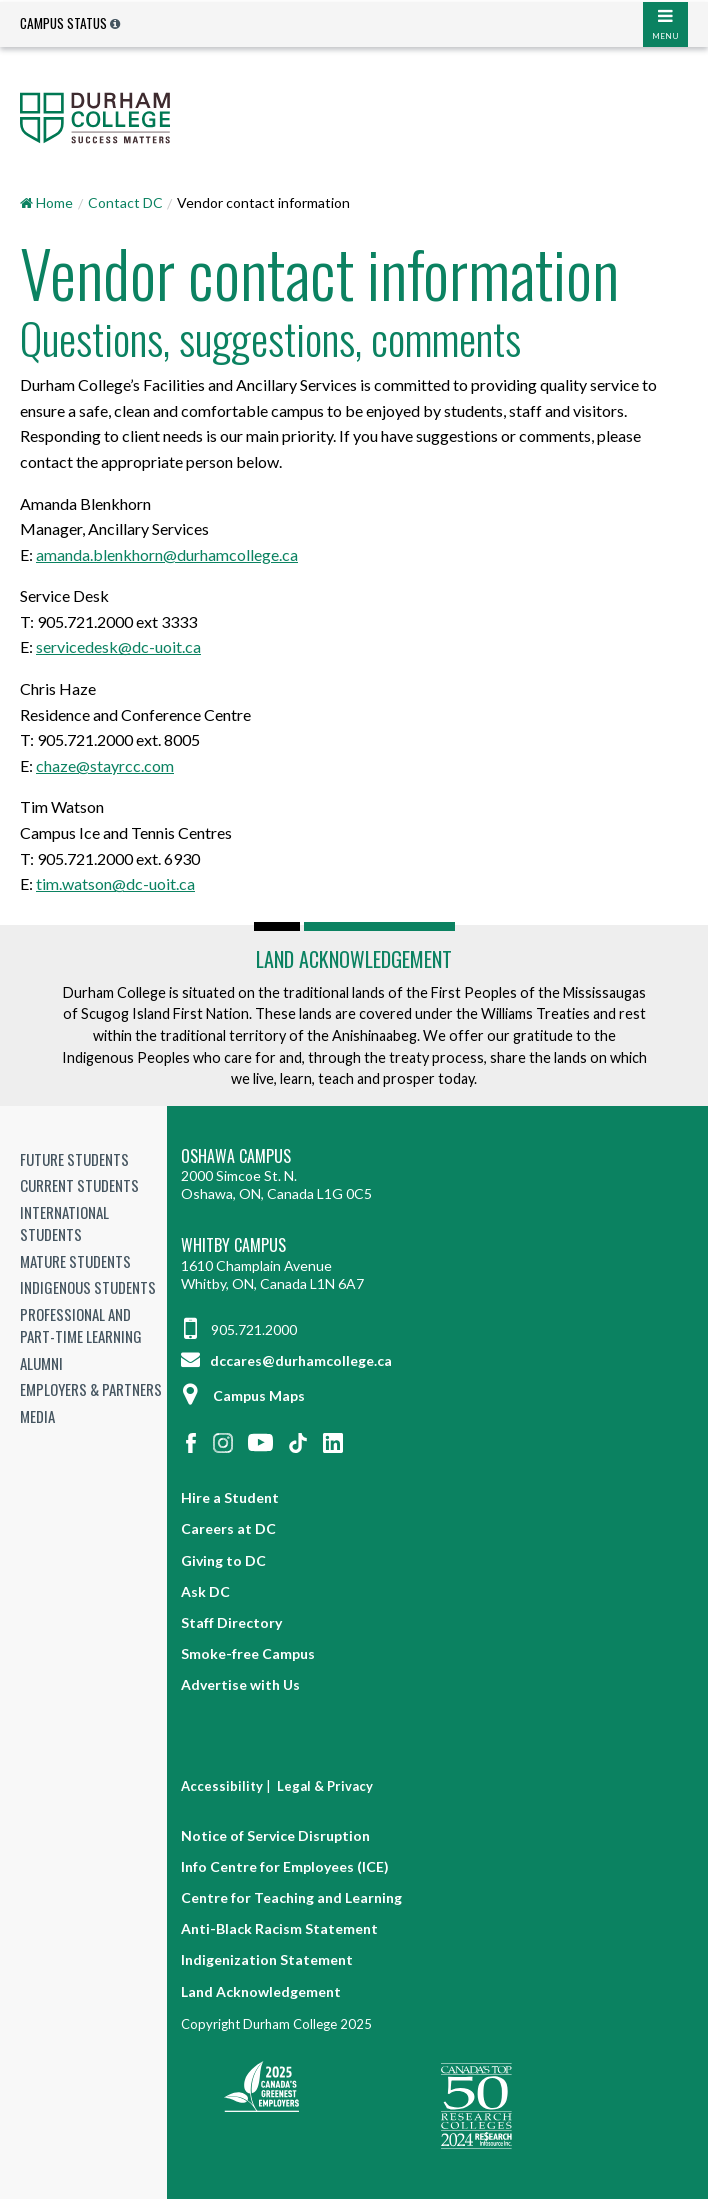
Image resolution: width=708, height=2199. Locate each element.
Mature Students (75, 1261)
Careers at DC (228, 1528)
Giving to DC (223, 1560)
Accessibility (222, 1786)
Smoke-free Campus (248, 1653)
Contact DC (125, 202)
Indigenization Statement (267, 1959)
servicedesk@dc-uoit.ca (118, 646)
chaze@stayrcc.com (105, 765)
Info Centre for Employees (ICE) (285, 1866)
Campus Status (63, 23)
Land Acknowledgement (354, 959)
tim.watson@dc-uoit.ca (115, 883)
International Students (64, 1223)
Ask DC (205, 1591)
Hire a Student (230, 1497)
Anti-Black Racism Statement (279, 1928)
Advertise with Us (240, 1684)
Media (37, 1416)
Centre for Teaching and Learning (291, 1897)
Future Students (74, 1159)
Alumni (41, 1363)
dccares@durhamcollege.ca (286, 1360)
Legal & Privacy (325, 1786)
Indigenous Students (88, 1287)
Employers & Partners (91, 1389)
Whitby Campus (233, 1245)
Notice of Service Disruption (275, 1835)
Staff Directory (231, 1622)
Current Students (79, 1185)
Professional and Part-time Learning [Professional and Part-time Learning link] (81, 1325)
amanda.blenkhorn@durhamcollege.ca (167, 554)
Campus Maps (243, 1395)
